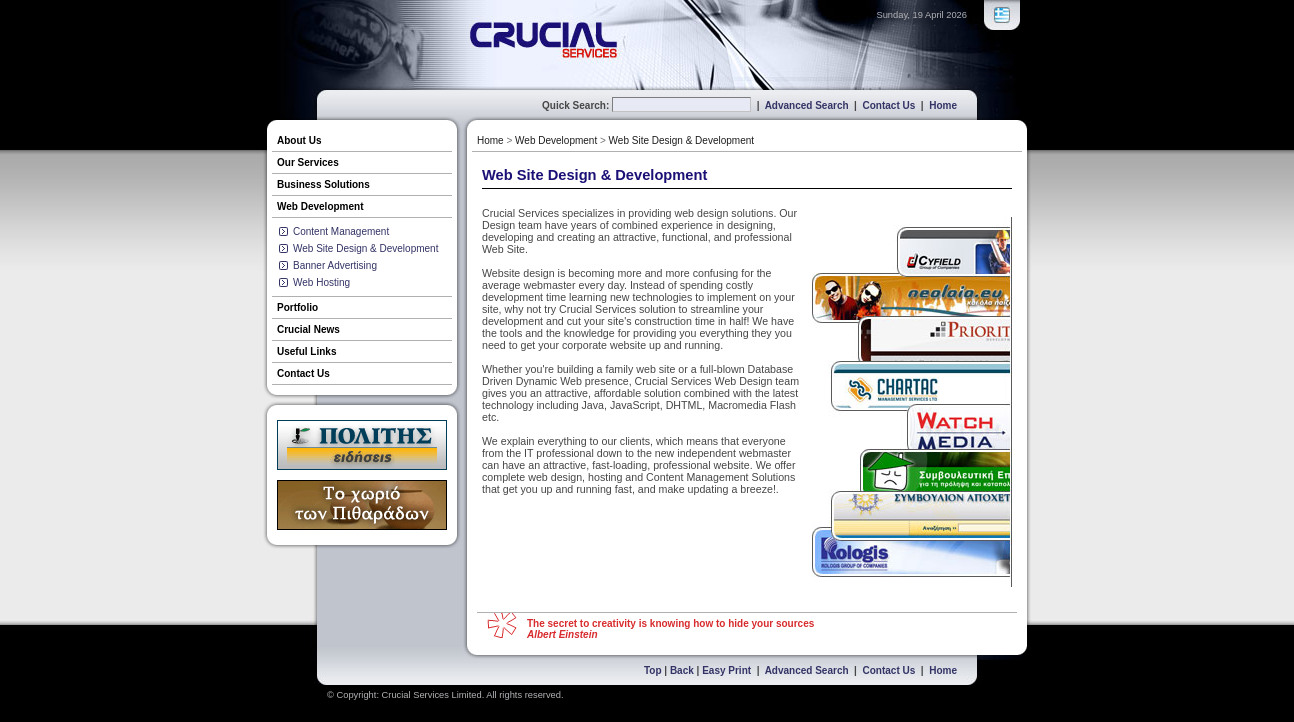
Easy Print (726, 670)
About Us (299, 140)
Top (653, 670)
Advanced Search (807, 105)
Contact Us (888, 105)
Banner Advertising (335, 265)
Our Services (308, 162)
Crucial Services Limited (432, 695)
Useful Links (306, 351)
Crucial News (308, 329)
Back (682, 670)
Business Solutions (323, 184)
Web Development (320, 206)
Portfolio (297, 307)
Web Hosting (321, 282)
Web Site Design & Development (365, 248)
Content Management (341, 231)
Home (943, 105)
